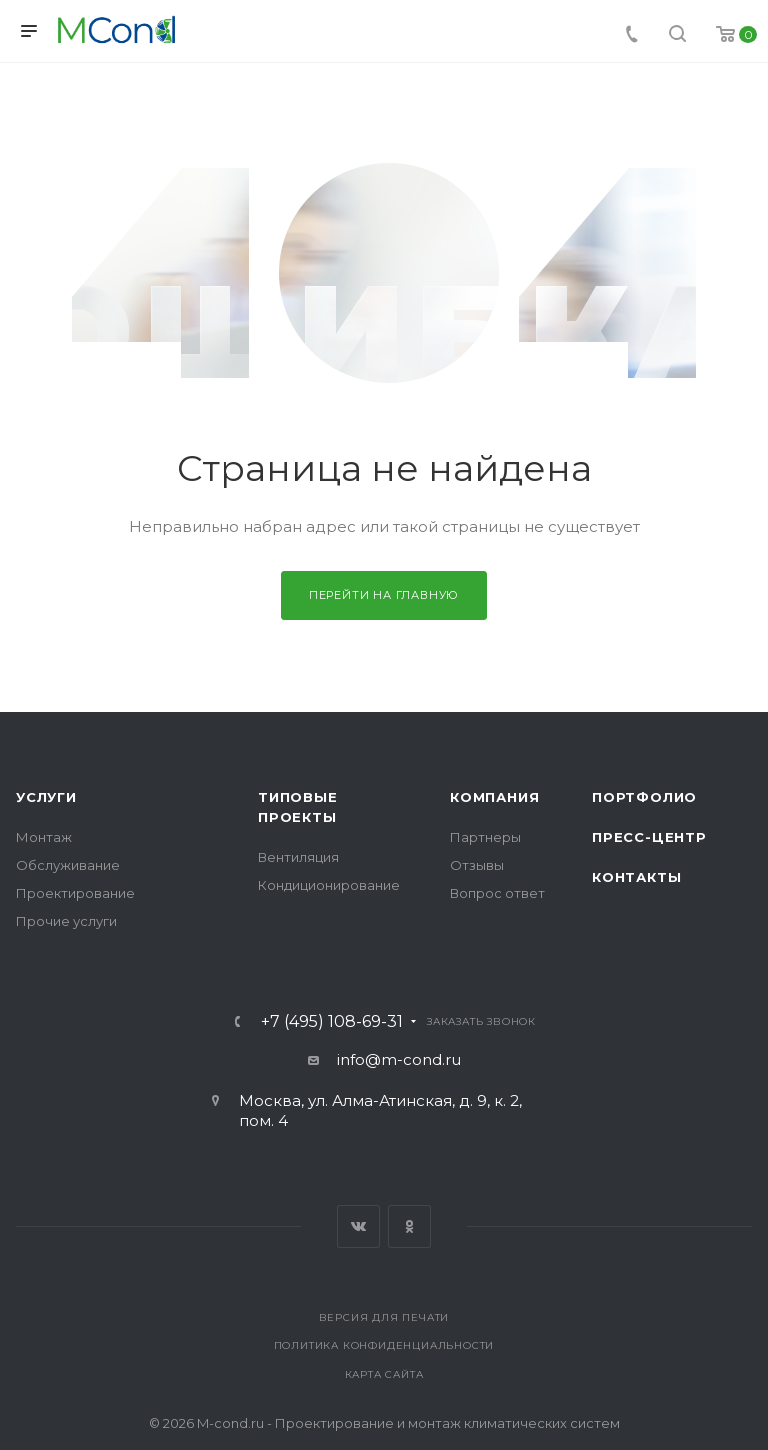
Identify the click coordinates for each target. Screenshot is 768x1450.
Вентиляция (298, 857)
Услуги (46, 797)
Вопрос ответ (497, 893)
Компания (494, 797)
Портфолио (644, 797)
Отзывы (477, 865)
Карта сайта (384, 1374)
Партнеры (485, 837)
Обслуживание (68, 865)
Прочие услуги (66, 921)
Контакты (636, 877)
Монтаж (44, 837)
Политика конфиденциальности (384, 1345)
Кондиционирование (329, 885)
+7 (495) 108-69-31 (332, 1022)
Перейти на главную (384, 595)
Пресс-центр (649, 837)
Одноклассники (409, 1226)
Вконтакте (358, 1226)
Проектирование (75, 893)
